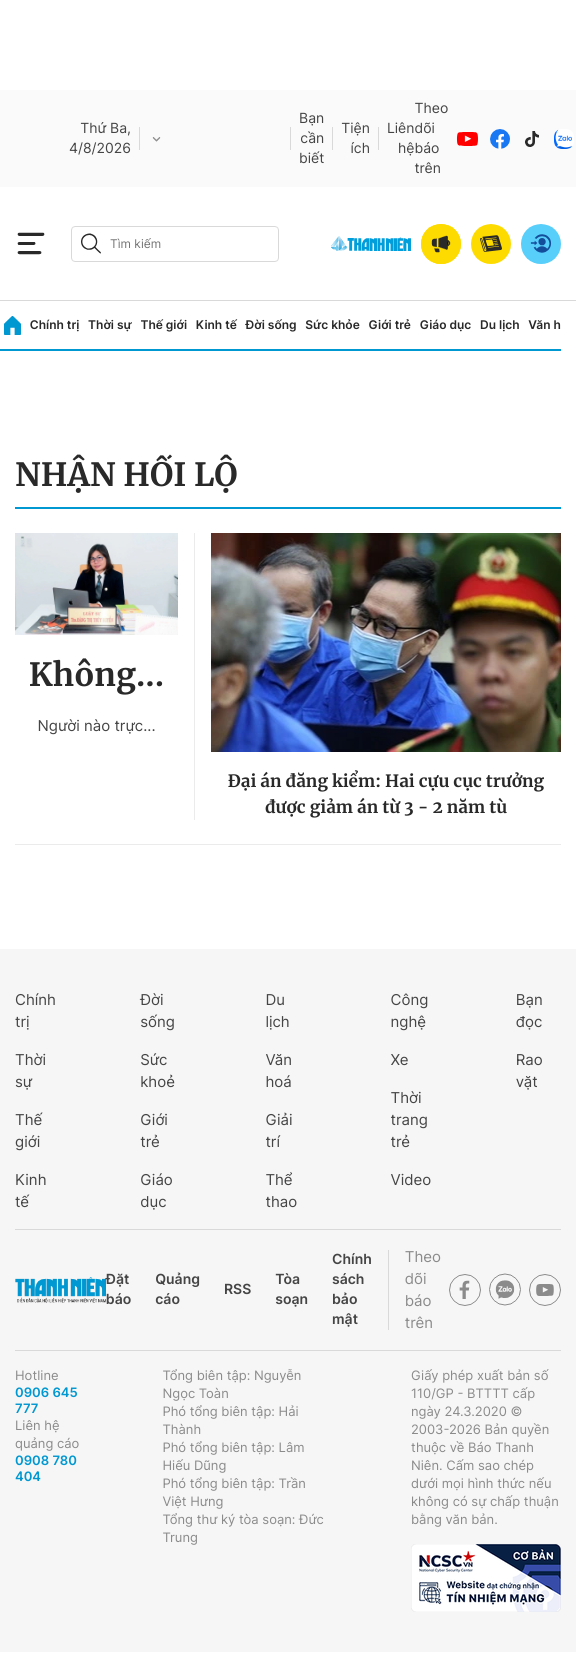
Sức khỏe (332, 324)
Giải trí (278, 1130)
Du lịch (500, 324)
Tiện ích (355, 138)
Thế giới (163, 324)
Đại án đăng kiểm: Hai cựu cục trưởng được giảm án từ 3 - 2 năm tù (386, 794)
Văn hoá (278, 1070)
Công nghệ (410, 1010)
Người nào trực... (96, 725)
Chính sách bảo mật (352, 1289)
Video (411, 1179)
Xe (400, 1059)
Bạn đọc (529, 1010)
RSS (237, 1289)
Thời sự (110, 324)
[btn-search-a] (91, 243)
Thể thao (281, 1190)
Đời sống (271, 324)
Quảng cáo (177, 1289)
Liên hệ (401, 138)
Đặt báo (118, 1289)
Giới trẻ (390, 324)
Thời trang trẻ (409, 1119)
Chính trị (55, 324)
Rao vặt (529, 1070)
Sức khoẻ (157, 1070)
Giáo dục (446, 324)
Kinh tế (216, 324)
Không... (96, 675)
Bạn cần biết (311, 138)
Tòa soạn (291, 1289)
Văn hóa (551, 324)
